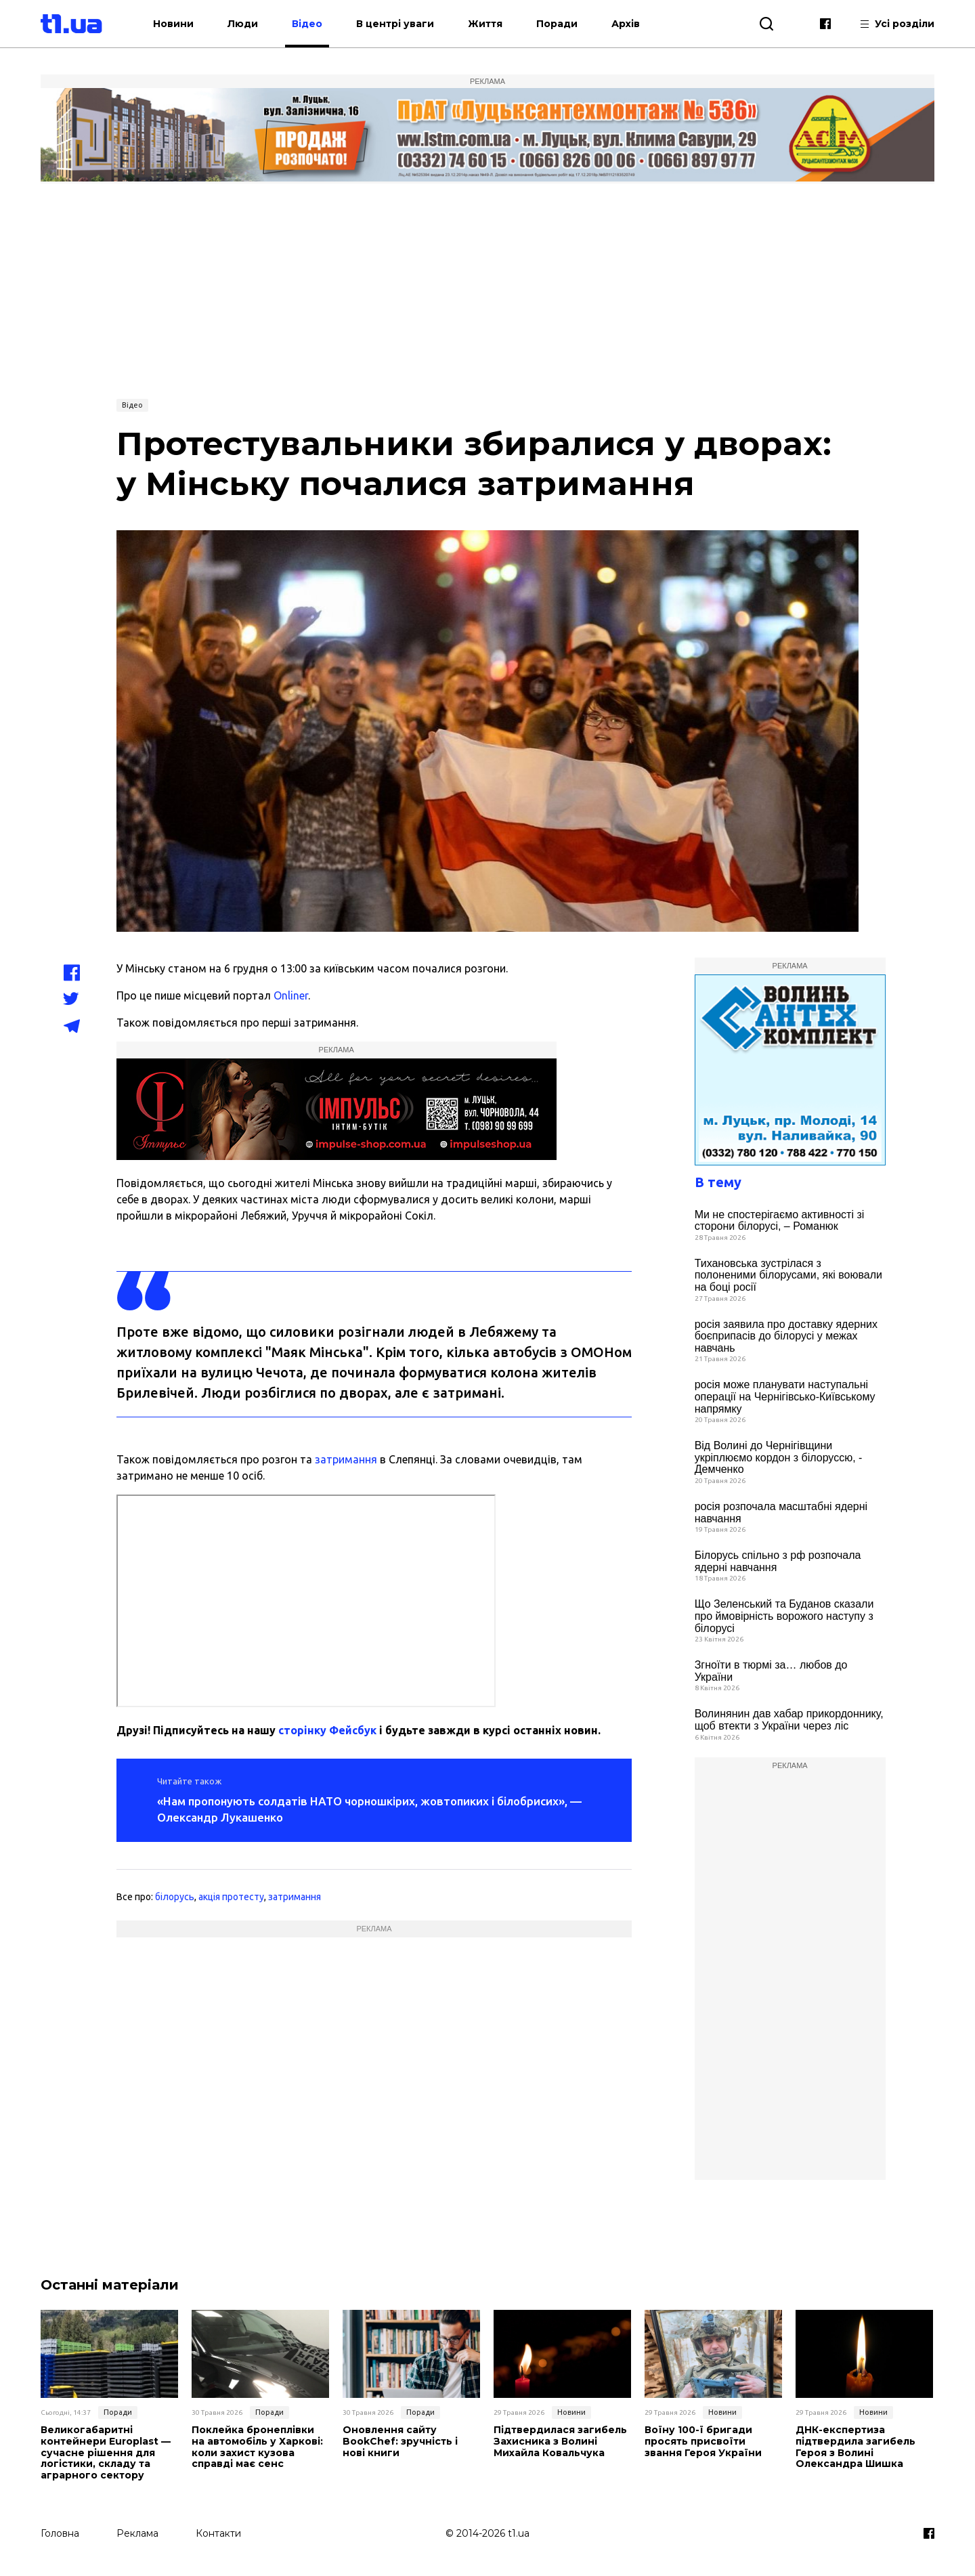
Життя (485, 24)
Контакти (218, 2533)
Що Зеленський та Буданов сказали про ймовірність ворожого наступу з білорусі (784, 1615)
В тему (718, 1182)
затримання (346, 1459)
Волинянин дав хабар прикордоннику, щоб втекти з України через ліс (789, 1720)
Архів (625, 24)
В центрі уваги (395, 24)
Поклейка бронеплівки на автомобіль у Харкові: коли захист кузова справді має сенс (257, 2447)
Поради (557, 24)
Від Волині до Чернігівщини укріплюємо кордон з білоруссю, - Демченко (779, 1457)
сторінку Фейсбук (327, 1730)
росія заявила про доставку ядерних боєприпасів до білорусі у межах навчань (786, 1336)
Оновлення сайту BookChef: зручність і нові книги (400, 2441)
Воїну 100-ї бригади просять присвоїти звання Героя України (703, 2441)
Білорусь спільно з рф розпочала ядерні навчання (778, 1561)
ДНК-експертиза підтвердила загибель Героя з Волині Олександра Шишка (855, 2447)
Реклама (137, 2533)
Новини (173, 24)
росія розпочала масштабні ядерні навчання (781, 1512)
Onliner (291, 995)
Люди (243, 24)
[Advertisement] (487, 289)
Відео (307, 24)
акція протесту (231, 1896)
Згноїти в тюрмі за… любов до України (771, 1671)
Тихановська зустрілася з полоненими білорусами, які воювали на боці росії (788, 1275)
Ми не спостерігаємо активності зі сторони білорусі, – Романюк (780, 1220)
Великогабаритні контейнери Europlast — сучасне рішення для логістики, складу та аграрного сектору (106, 2452)
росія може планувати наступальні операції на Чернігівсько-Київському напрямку (785, 1396)
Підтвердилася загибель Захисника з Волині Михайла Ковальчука (560, 2441)
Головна (60, 2533)
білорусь (174, 1896)
